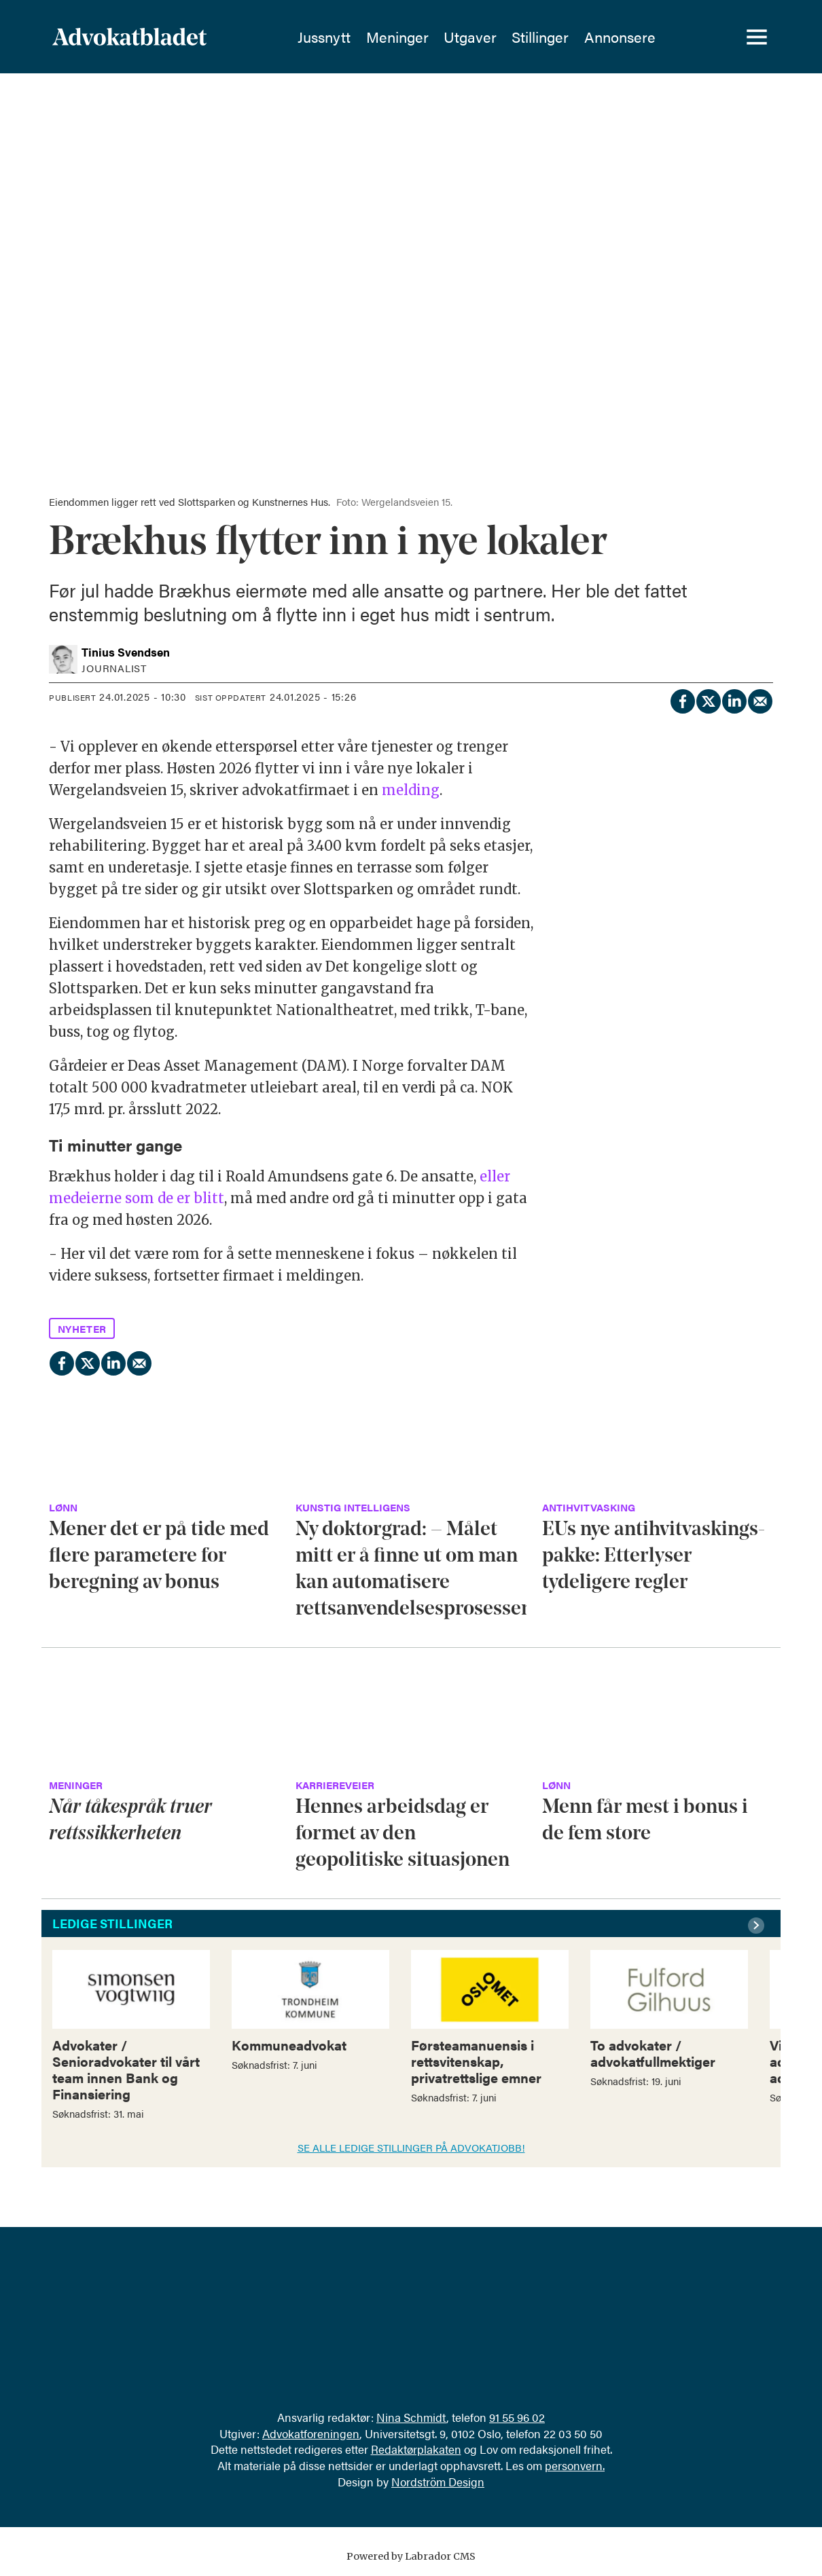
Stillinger (540, 37)
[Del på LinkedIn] (733, 699)
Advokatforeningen (310, 2433)
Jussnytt (324, 37)
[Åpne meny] (757, 37)
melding (411, 789)
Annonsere (620, 37)
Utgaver (470, 37)
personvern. (575, 2465)
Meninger (397, 37)
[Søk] (709, 37)
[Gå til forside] (165, 37)
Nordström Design (437, 2481)
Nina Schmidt (411, 2417)
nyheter (82, 1328)
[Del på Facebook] (682, 699)
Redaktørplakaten (416, 2449)
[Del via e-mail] (759, 699)
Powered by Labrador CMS (411, 2556)
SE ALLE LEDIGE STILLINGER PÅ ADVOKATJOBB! (411, 2147)
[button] (758, 1925)
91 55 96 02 (517, 2417)
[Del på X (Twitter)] (708, 699)
